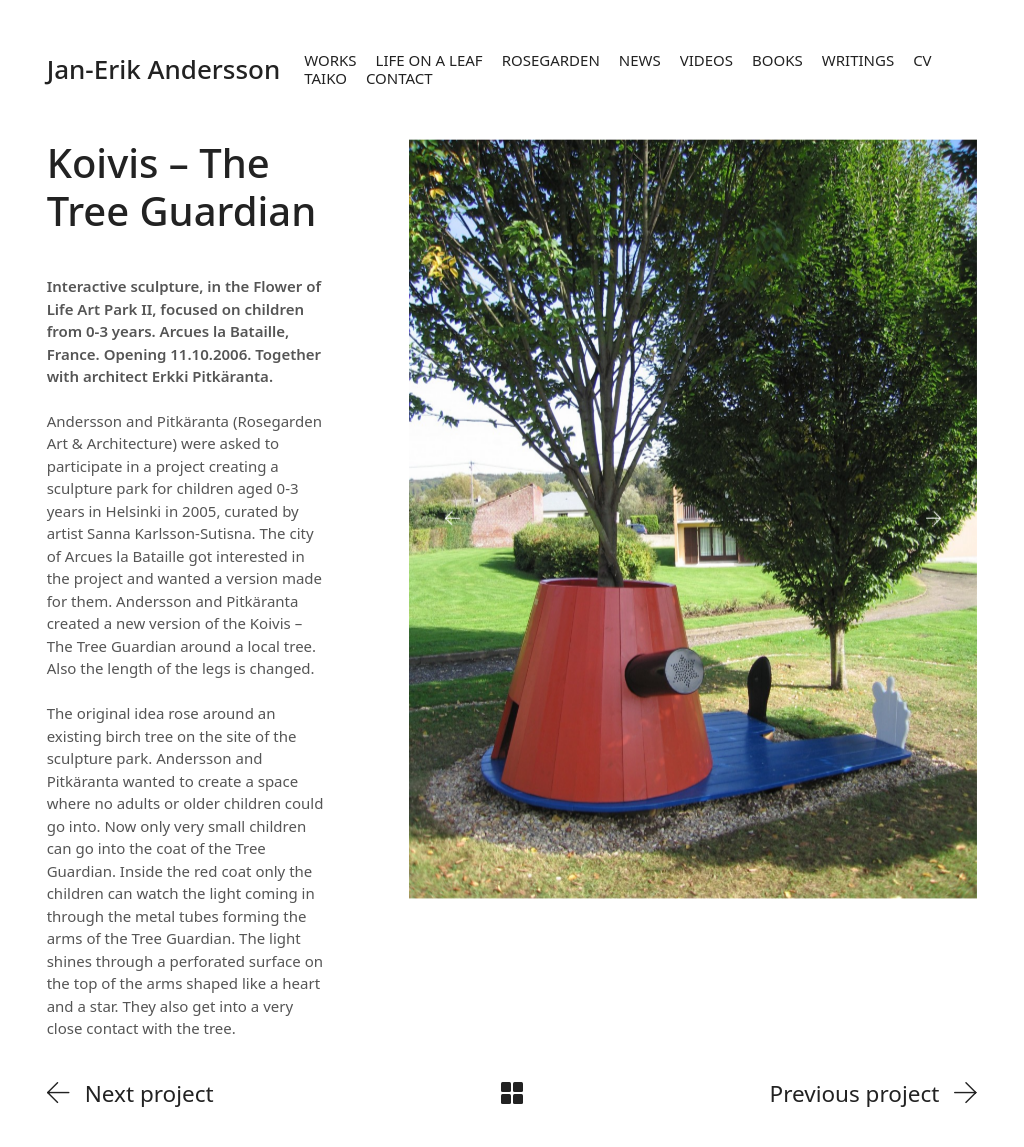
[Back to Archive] (512, 1093)
